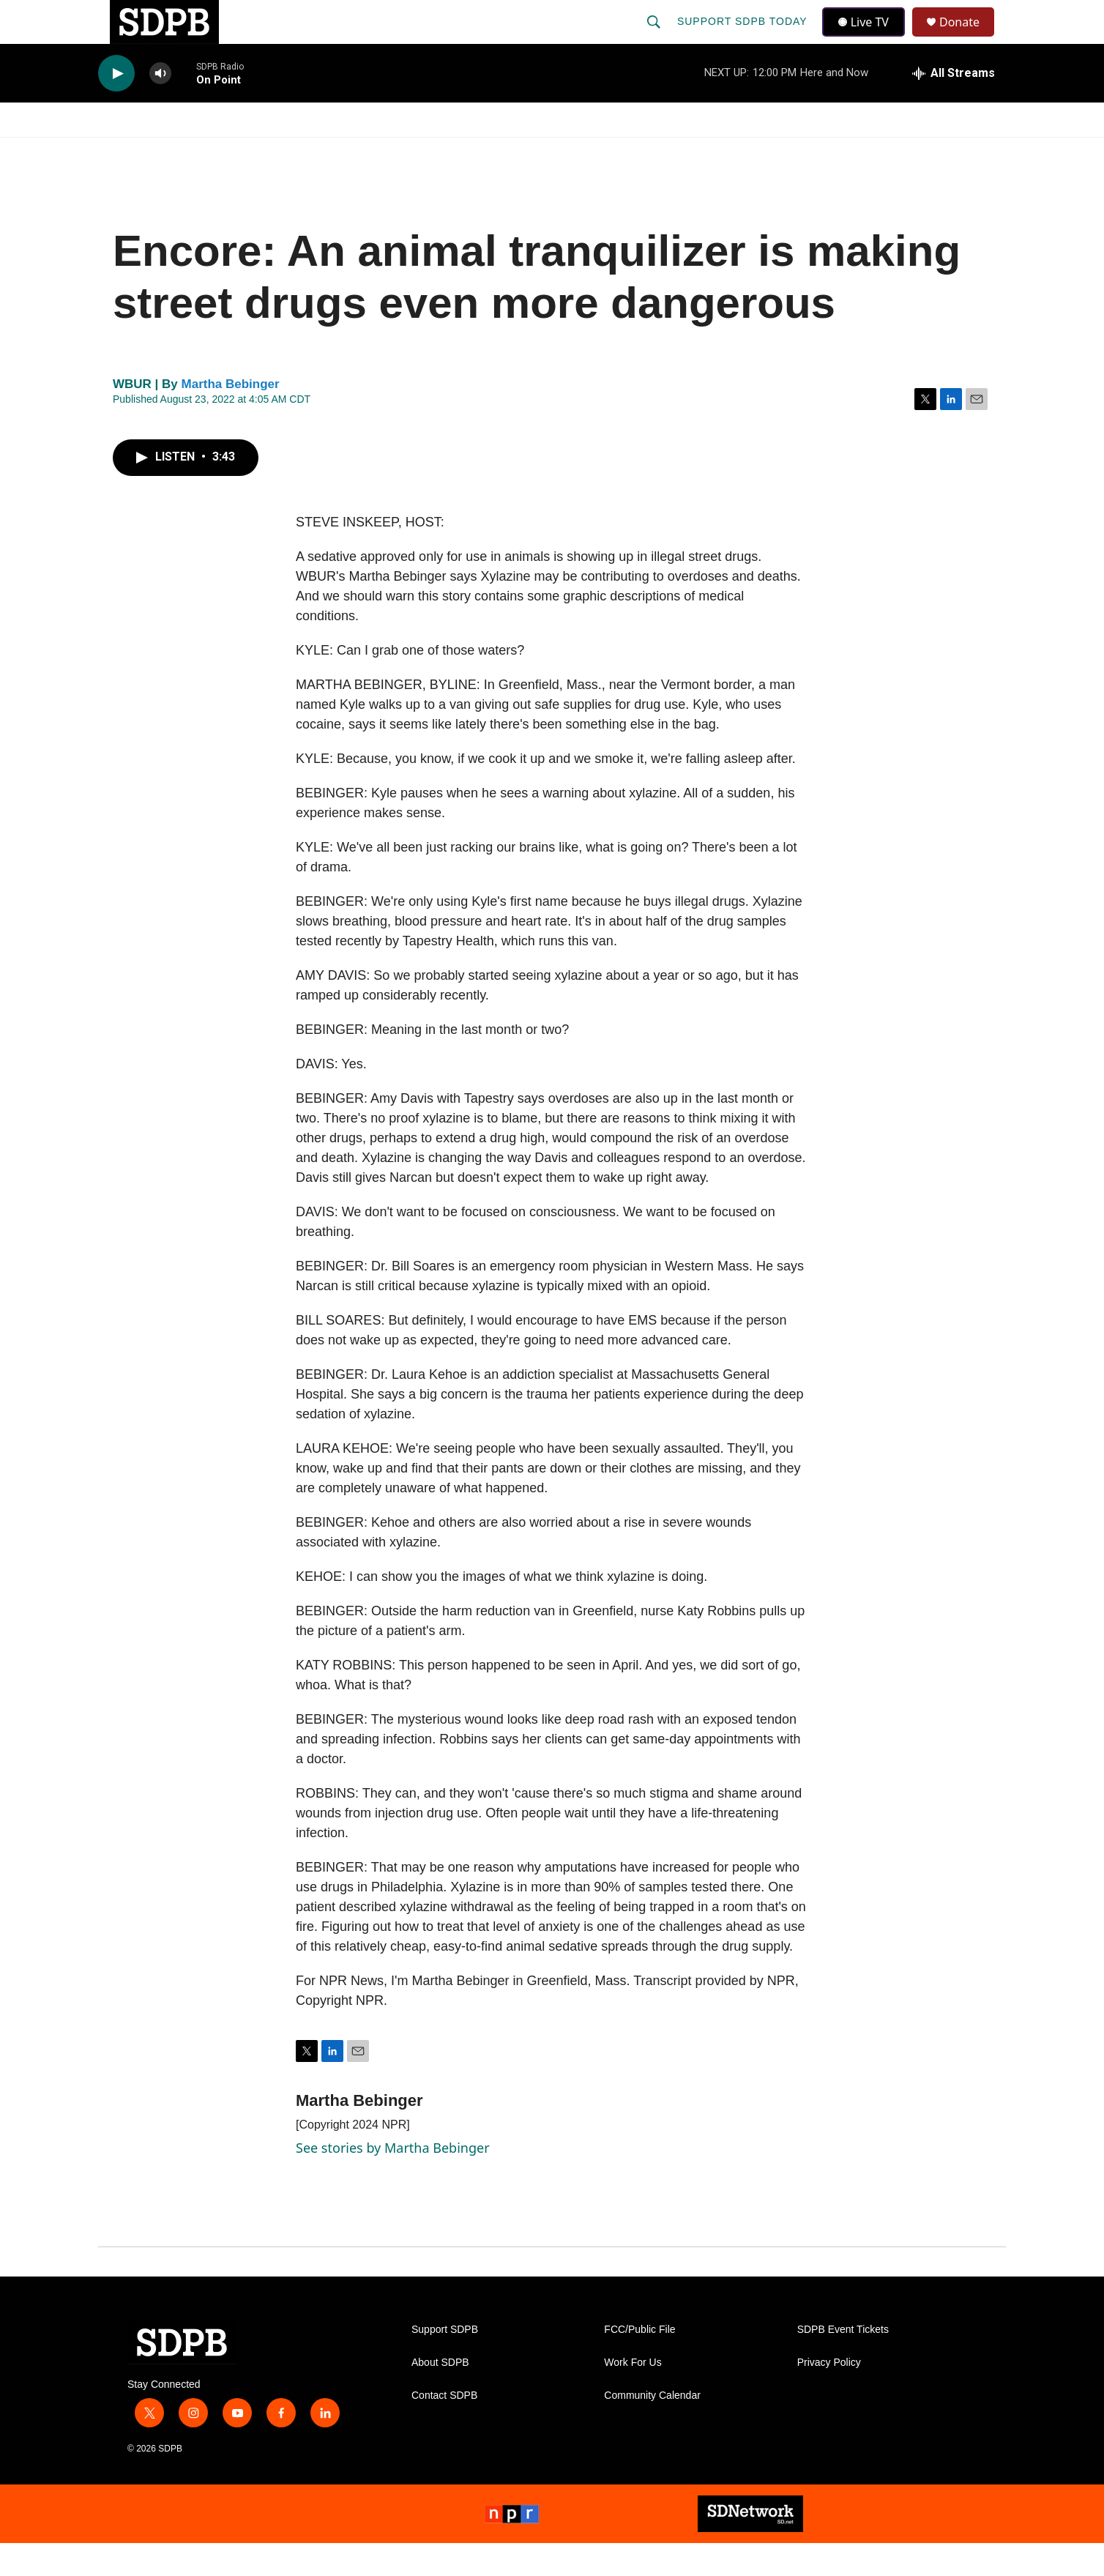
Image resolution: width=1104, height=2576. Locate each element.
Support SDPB (444, 2362)
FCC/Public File (639, 2362)
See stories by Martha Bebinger (393, 2180)
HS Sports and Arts (342, 152)
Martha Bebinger (231, 417)
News (230, 152)
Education (468, 152)
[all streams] (953, 106)
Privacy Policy (829, 2395)
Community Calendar (652, 2428)
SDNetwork (932, 152)
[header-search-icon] (655, 38)
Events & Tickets (810, 152)
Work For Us (632, 2395)
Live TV (867, 38)
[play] (116, 106)
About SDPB (440, 2395)
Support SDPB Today (744, 38)
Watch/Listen (140, 152)
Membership (686, 152)
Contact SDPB (444, 2428)
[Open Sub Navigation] (193, 152)
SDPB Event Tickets (843, 2362)
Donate (968, 38)
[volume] (160, 106)
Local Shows (575, 152)
